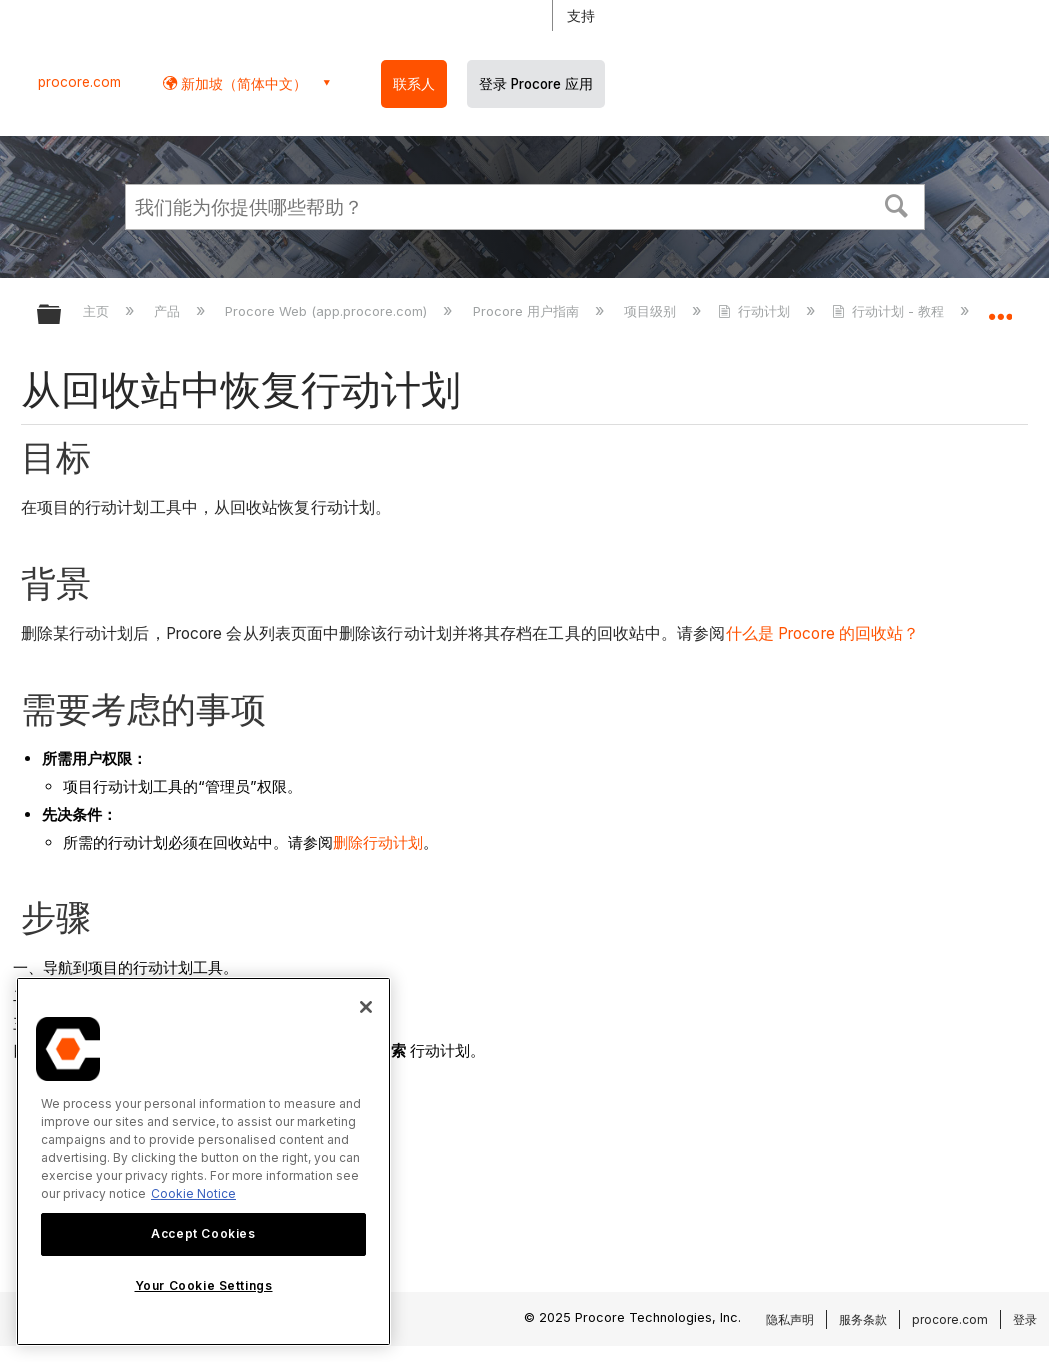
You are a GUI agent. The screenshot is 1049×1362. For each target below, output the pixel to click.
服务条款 (863, 1319)
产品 (169, 311)
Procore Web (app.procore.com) (328, 311)
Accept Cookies (203, 1233)
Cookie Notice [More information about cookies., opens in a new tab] (193, 1193)
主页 (98, 311)
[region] (203, 1161)
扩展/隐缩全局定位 (1000, 308)
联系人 (414, 84)
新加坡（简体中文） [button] (242, 83)
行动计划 (756, 311)
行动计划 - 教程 (890, 311)
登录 (1025, 1319)
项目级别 (652, 311)
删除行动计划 (378, 842)
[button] (896, 204)
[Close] (366, 1007)
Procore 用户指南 (528, 311)
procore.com (79, 82)
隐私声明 (790, 1319)
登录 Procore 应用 (536, 84)
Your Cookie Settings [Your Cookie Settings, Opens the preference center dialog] (204, 1285)
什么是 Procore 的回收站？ (823, 633)
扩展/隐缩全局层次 (62, 315)
